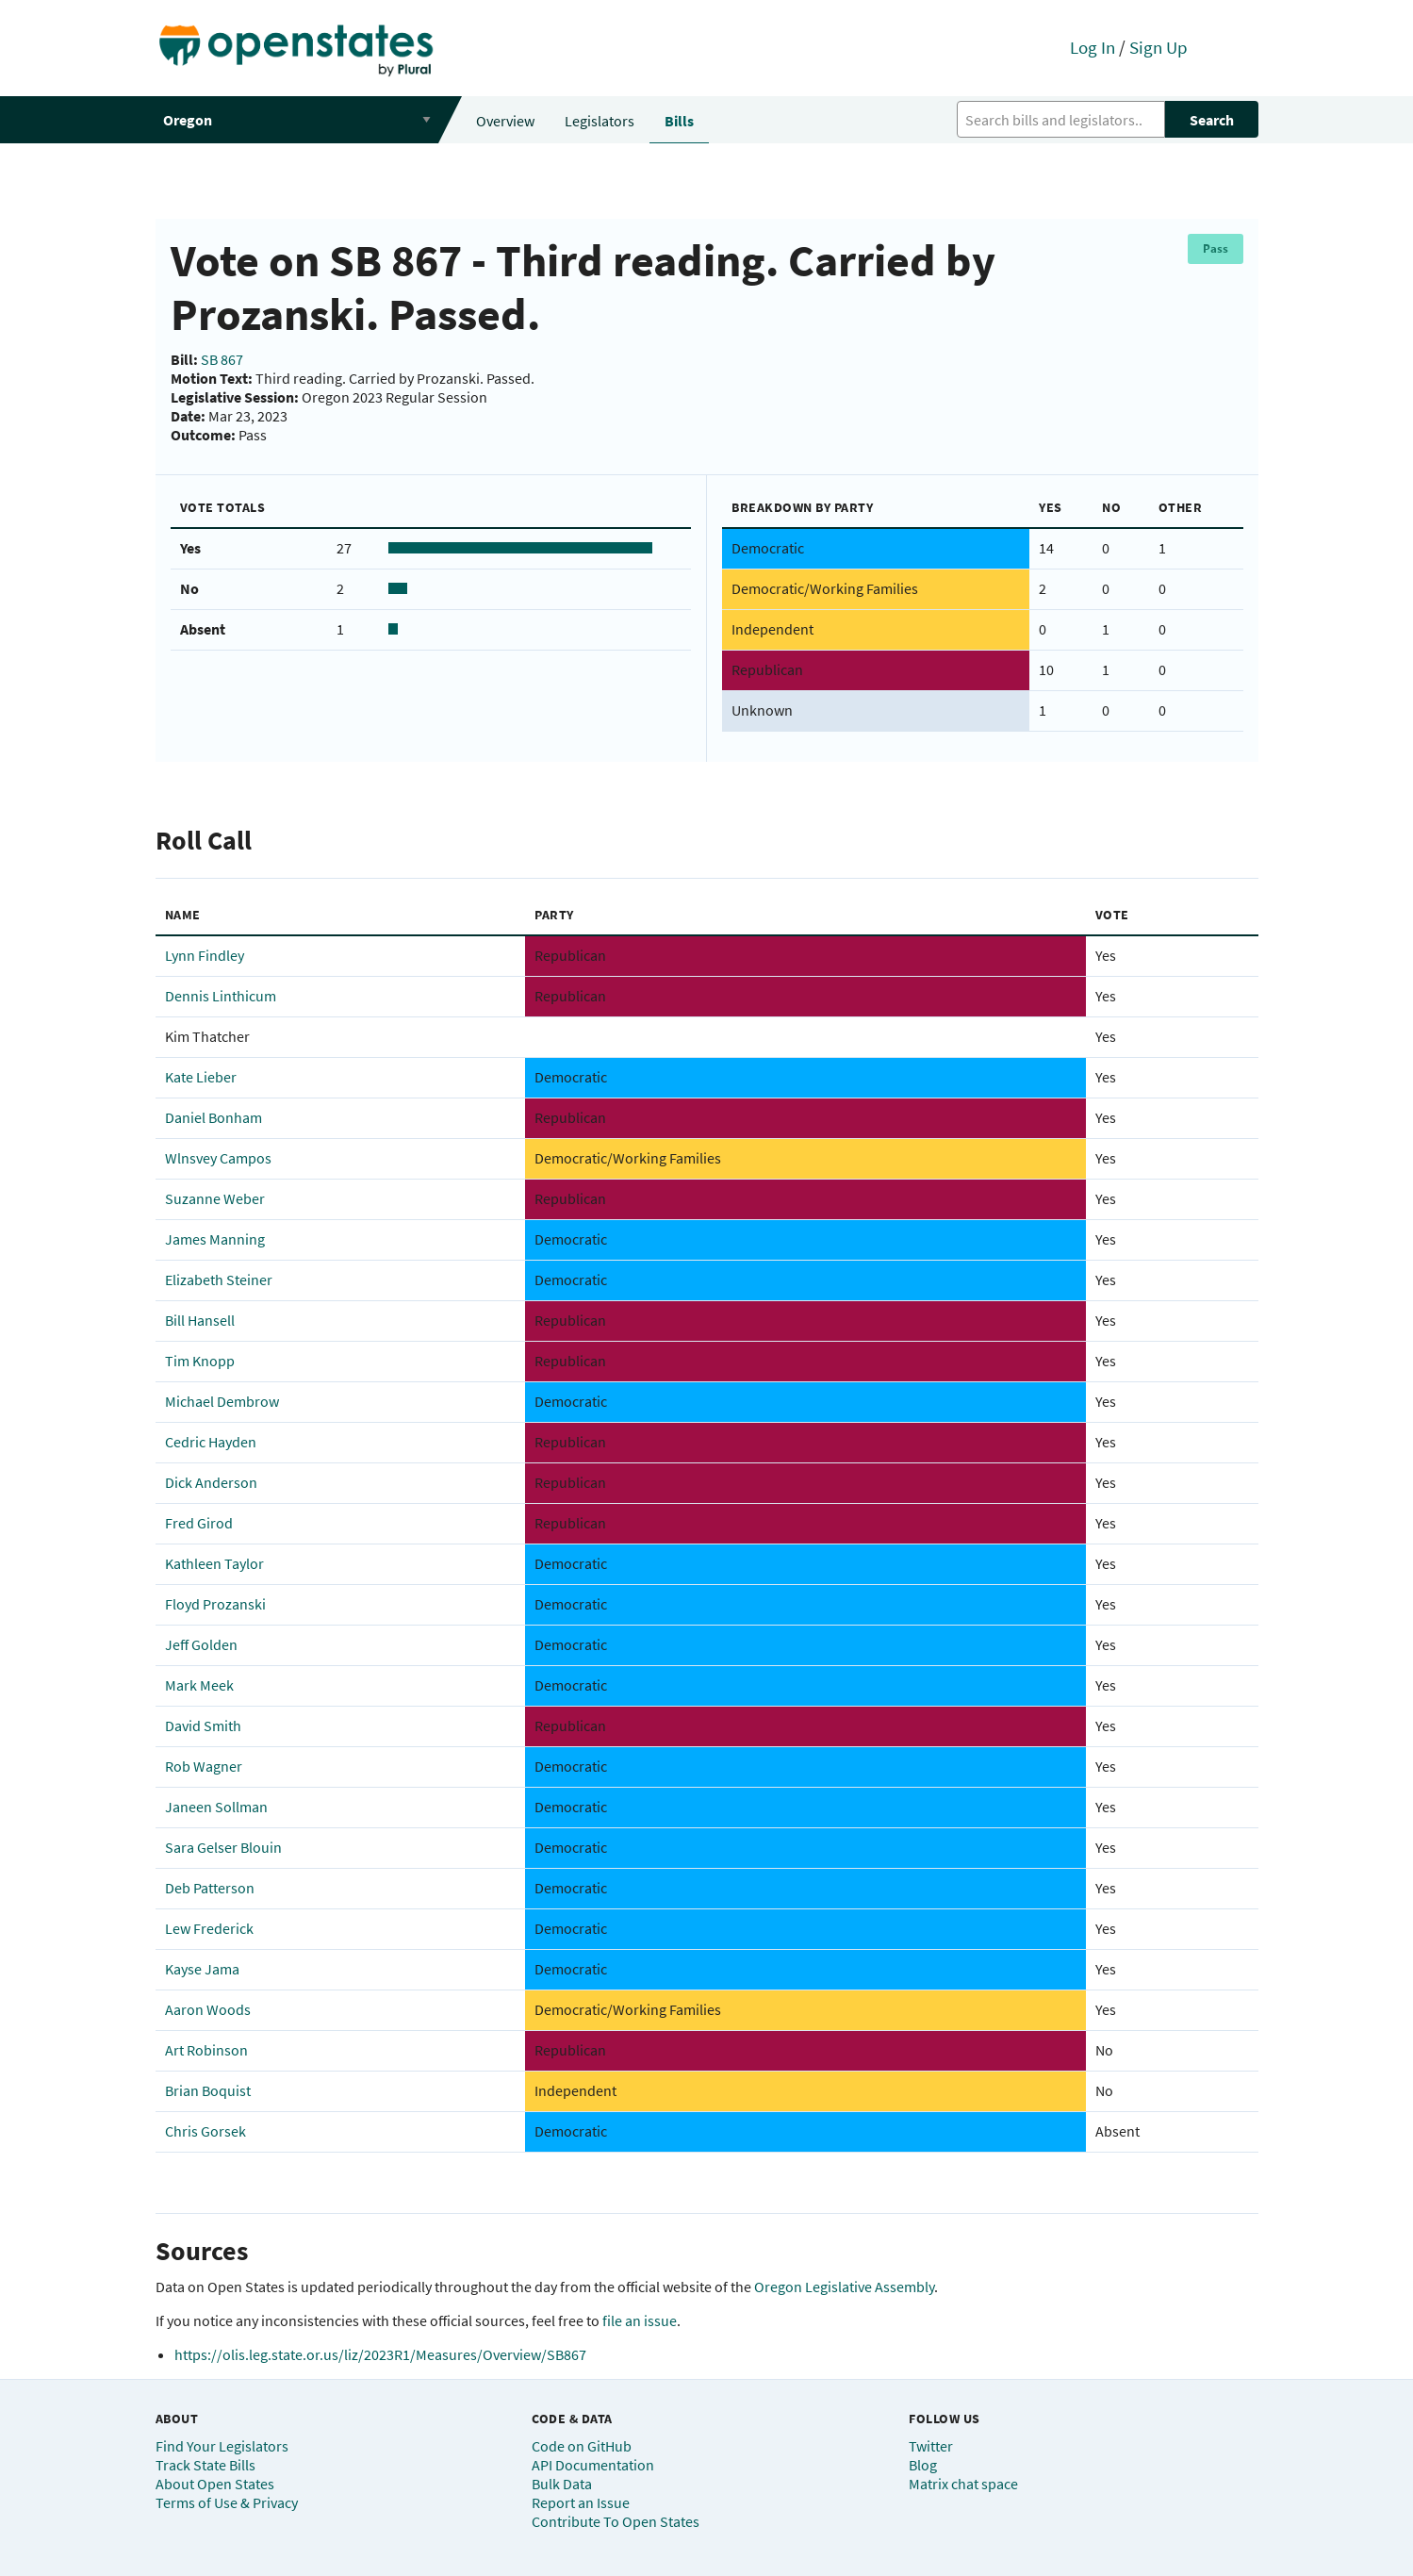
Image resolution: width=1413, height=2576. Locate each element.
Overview (505, 120)
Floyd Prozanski (215, 1603)
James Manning (215, 1239)
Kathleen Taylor (214, 1563)
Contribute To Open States (615, 2521)
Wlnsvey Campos (218, 1157)
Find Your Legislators (222, 2445)
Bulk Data (562, 2483)
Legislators (599, 120)
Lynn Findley (204, 955)
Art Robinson (206, 2049)
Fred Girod (199, 1522)
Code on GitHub (582, 2445)
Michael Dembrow (222, 1401)
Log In (1092, 47)
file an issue (639, 2320)
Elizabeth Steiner (218, 1279)
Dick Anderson (211, 1482)
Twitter (931, 2445)
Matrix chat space (963, 2483)
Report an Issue (581, 2502)
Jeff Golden (201, 1644)
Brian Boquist (208, 2090)
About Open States (215, 2483)
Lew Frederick (209, 1928)
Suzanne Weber (215, 1198)
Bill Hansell (200, 1320)
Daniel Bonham (213, 1117)
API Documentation (593, 2464)
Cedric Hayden (210, 1441)
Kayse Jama (202, 1968)
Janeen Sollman (216, 1806)
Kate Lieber (201, 1076)
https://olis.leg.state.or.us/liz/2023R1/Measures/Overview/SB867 (380, 2354)
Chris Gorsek (205, 2131)
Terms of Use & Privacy (227, 2502)
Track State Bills (205, 2464)
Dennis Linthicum (220, 995)
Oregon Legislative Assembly (844, 2286)
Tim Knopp (200, 1360)
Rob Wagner (203, 1766)
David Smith (203, 1725)
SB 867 (222, 359)
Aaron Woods (208, 2009)
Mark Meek (199, 1685)
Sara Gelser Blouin (223, 1847)
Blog (923, 2464)
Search (1212, 119)
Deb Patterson (210, 1887)
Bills (679, 120)
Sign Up (1158, 47)
